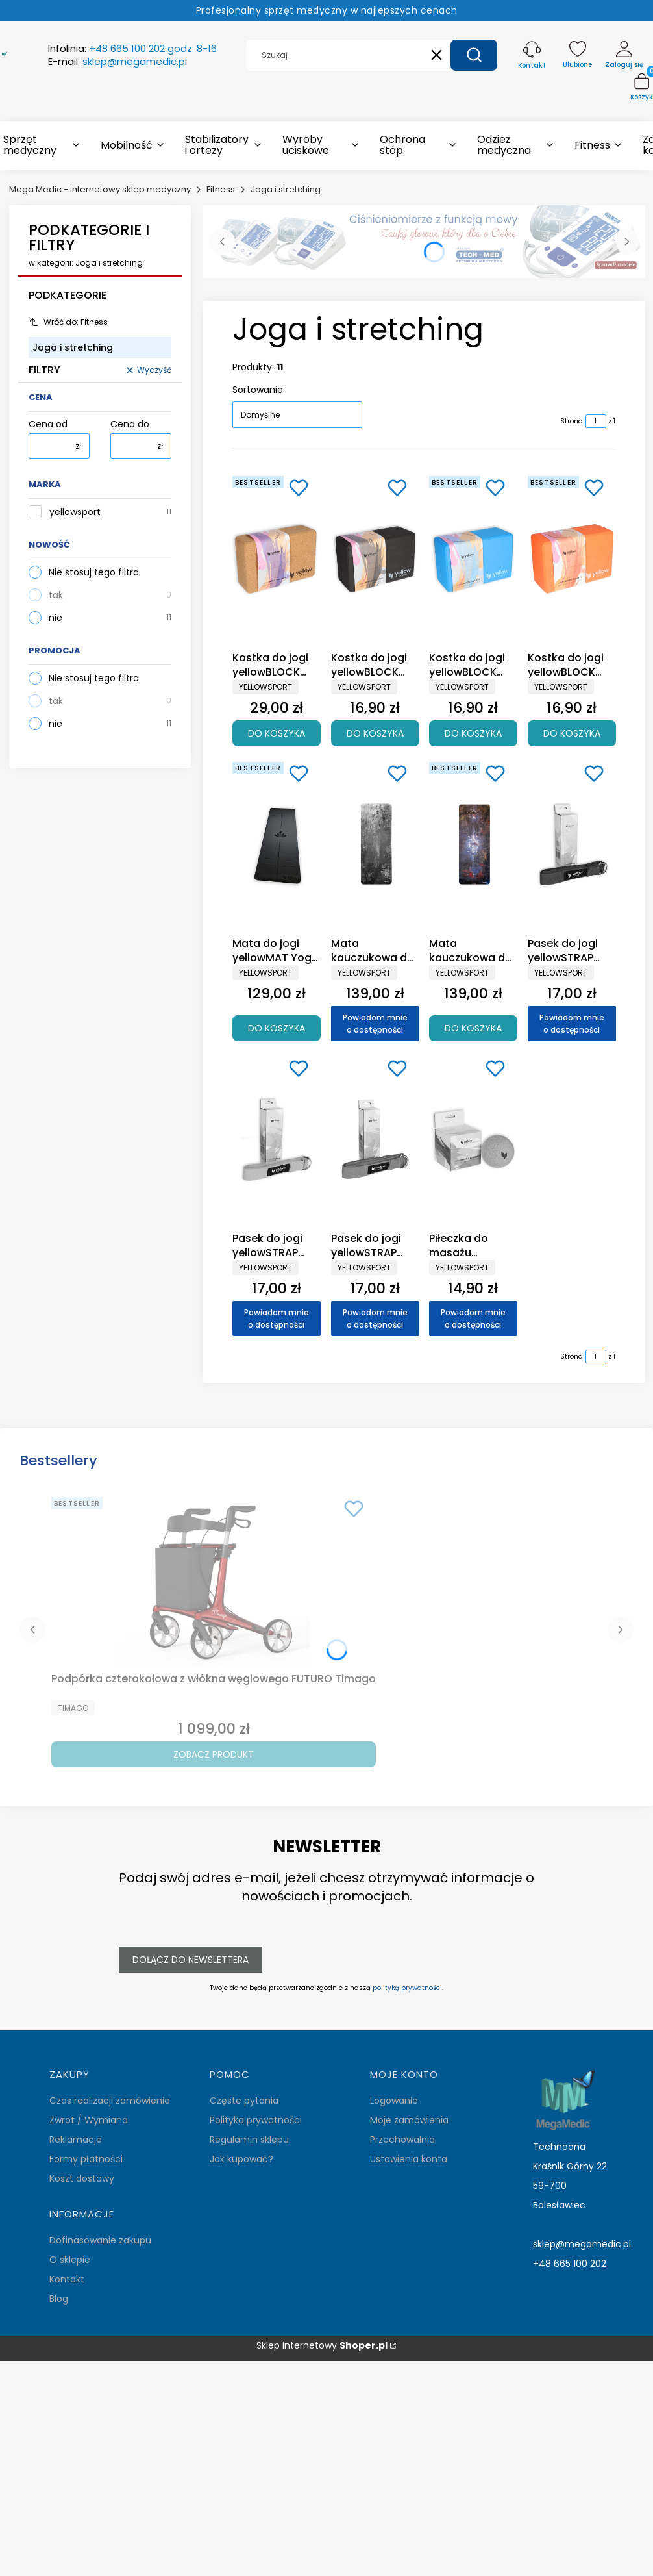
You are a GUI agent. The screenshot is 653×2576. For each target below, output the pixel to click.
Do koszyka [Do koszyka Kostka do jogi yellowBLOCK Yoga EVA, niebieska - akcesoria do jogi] (473, 733)
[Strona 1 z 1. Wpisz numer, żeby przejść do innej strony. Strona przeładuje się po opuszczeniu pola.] (595, 421)
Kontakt (66, 2279)
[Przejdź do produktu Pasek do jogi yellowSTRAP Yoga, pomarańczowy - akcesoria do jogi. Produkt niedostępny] (276, 1139)
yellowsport (75, 512)
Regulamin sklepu (249, 2139)
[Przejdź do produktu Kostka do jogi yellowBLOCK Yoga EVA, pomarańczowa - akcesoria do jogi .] (572, 558)
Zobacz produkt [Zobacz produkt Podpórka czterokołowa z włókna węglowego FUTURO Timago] (213, 1754)
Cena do (129, 424)
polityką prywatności (407, 1988)
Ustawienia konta (408, 2159)
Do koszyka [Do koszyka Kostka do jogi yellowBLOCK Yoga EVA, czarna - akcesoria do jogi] (374, 733)
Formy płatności (86, 2159)
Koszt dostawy (81, 2178)
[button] (473, 55)
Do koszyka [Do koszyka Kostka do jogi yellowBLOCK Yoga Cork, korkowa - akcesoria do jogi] (276, 733)
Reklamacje (75, 2139)
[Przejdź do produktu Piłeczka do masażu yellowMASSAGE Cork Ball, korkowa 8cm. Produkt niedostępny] (473, 1139)
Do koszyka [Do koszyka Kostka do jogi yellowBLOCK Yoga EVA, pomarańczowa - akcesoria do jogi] (571, 733)
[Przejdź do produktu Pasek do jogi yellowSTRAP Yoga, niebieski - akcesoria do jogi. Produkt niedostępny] (572, 844)
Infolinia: (132, 48)
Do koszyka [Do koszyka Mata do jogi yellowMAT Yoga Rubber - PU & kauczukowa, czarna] (276, 1028)
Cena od (48, 424)
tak (56, 594)
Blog (58, 2298)
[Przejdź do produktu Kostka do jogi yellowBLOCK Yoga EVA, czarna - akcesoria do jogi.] (375, 558)
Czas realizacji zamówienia (109, 2100)
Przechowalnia (402, 2139)
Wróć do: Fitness (68, 321)
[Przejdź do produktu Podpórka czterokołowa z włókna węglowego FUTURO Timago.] (213, 1579)
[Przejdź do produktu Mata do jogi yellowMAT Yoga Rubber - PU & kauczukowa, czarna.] (276, 844)
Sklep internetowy (322, 2346)
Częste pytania (244, 2100)
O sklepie (69, 2259)
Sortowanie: (258, 389)
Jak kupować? (241, 2159)
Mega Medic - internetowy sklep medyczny (100, 189)
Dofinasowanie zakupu (100, 2240)
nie (55, 617)
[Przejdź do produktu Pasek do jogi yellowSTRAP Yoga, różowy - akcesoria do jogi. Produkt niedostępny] (375, 1139)
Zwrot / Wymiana (88, 2120)
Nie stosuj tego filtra (94, 572)
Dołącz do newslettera (190, 1959)
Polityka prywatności (256, 2120)
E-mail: (117, 61)
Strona (571, 421)
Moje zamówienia (409, 2120)
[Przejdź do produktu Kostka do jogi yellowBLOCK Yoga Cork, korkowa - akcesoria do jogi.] (276, 558)
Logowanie (394, 2100)
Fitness (220, 189)
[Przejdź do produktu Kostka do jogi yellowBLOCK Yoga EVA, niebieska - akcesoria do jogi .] (473, 558)
